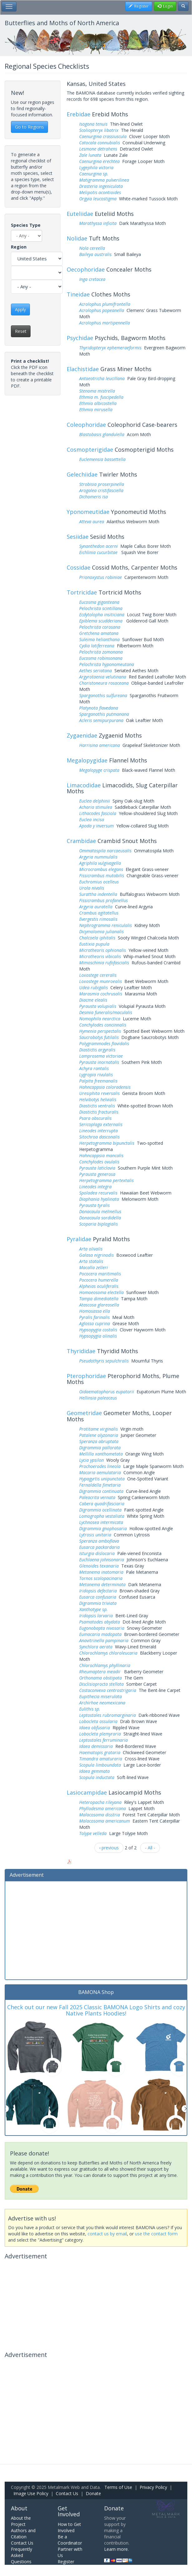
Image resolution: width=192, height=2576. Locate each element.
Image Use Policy (30, 2493)
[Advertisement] (96, 1929)
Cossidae (78, 567)
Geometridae (84, 1413)
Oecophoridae (86, 269)
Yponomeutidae (88, 511)
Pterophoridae (86, 1376)
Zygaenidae (82, 735)
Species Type (26, 225)
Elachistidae (83, 369)
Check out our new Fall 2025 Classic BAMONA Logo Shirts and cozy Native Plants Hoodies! (96, 2010)
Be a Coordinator (70, 2540)
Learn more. (116, 2549)
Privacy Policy (153, 2487)
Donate (93, 2493)
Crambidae (81, 841)
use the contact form (156, 2234)
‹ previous (109, 1848)
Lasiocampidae (87, 1792)
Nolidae (77, 238)
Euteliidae (80, 213)
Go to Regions (29, 127)
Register (66, 2561)
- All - (150, 1848)
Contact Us (67, 2493)
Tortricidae (82, 592)
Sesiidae (78, 536)
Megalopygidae (87, 760)
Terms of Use (118, 2487)
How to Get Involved (69, 2527)
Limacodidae (84, 785)
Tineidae (78, 294)
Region (18, 247)
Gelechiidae (82, 474)
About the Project (21, 2521)
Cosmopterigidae (90, 449)
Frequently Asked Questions (21, 2555)
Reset (20, 331)
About (19, 2508)
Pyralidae (79, 1239)
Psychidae (80, 338)
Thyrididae (81, 1351)
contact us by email (107, 2234)
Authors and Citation (23, 2533)
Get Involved (69, 2511)
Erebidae (78, 114)
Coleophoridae (86, 424)
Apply (20, 309)
